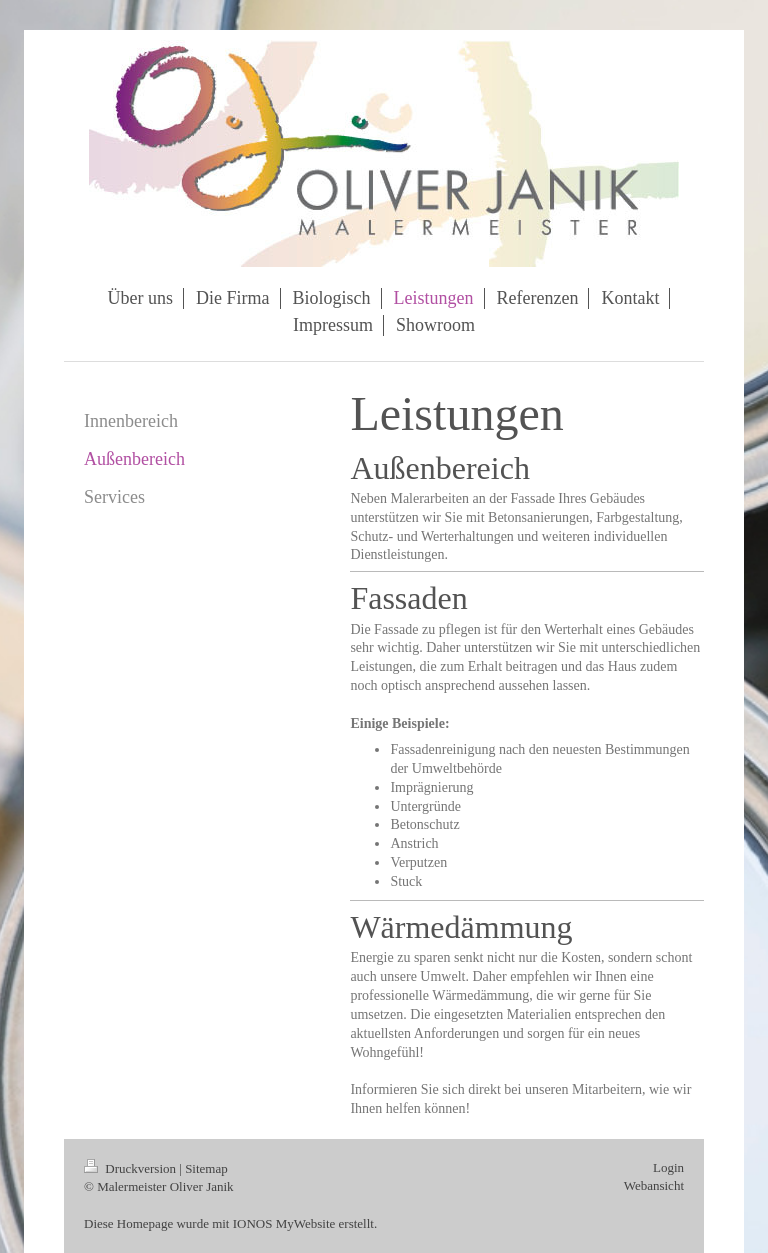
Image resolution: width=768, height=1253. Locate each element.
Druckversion (131, 1168)
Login (668, 1167)
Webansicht (654, 1185)
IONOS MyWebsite (284, 1223)
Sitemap (206, 1168)
